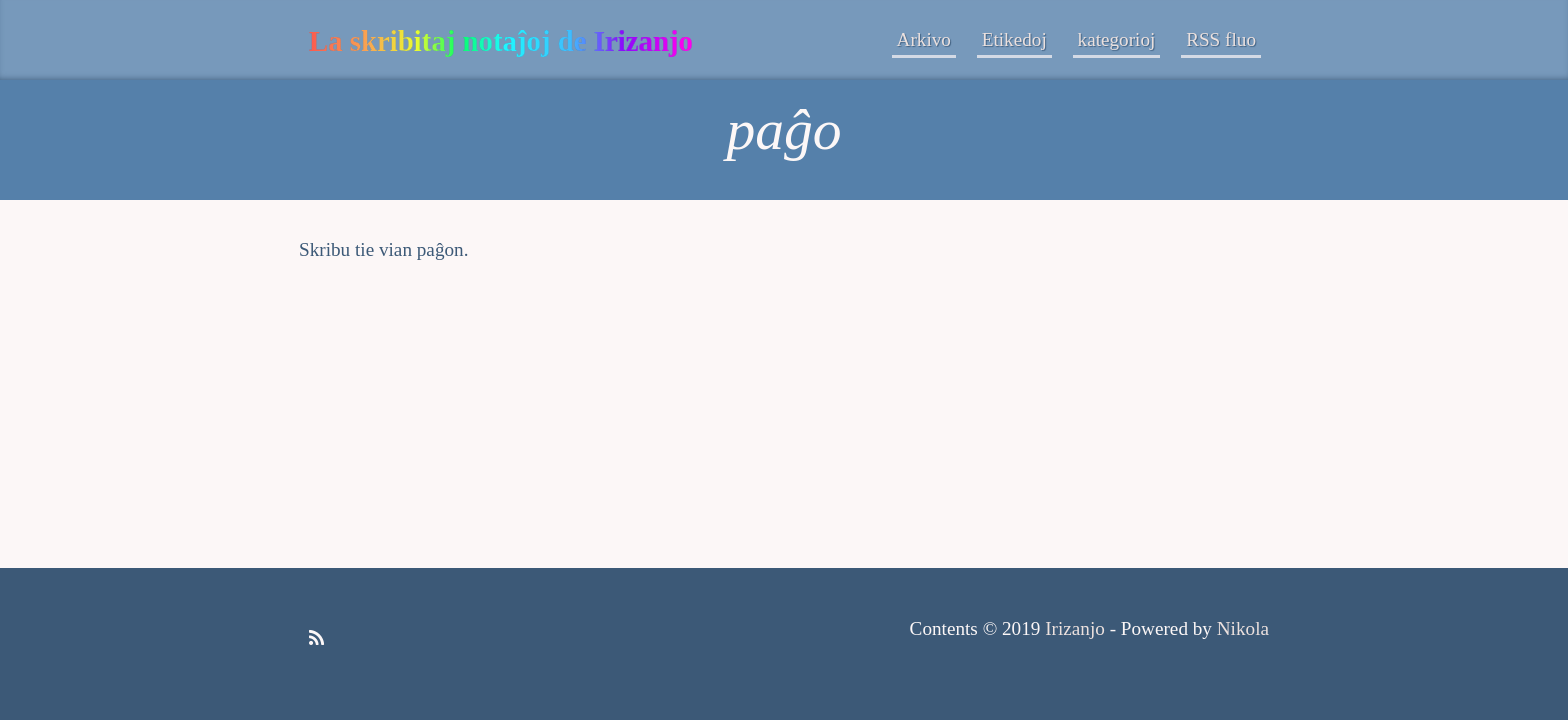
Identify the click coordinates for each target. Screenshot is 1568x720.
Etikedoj (1014, 39)
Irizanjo (1075, 628)
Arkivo (924, 39)
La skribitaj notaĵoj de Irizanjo (501, 41)
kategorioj (1117, 39)
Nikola (1243, 628)
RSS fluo (1221, 39)
